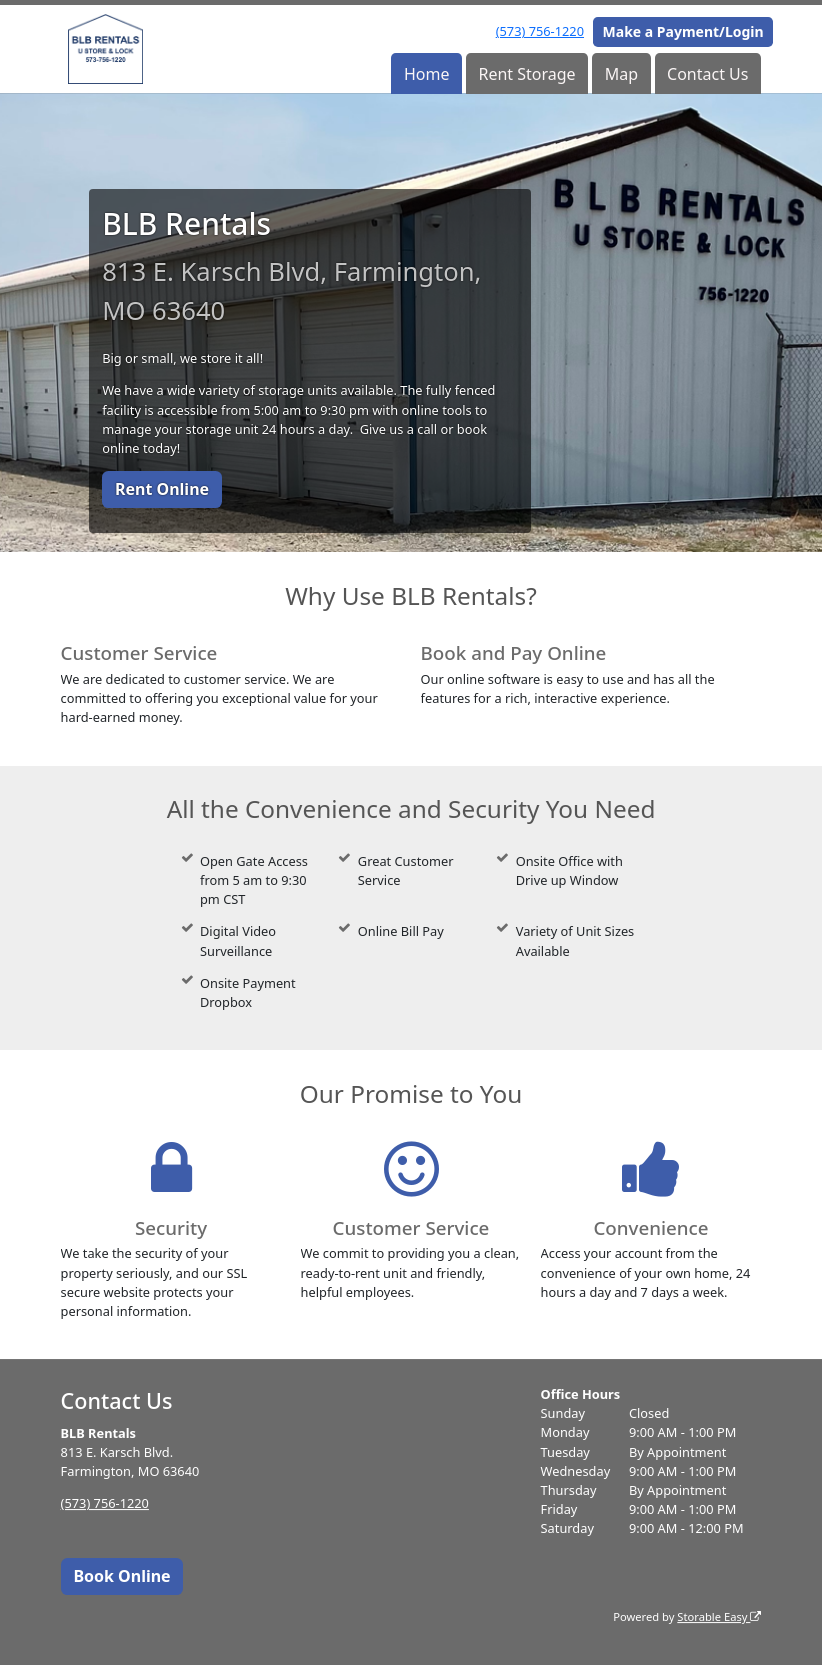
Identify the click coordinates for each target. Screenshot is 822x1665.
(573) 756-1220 (540, 31)
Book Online (121, 1576)
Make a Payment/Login (683, 31)
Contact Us (707, 74)
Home (427, 74)
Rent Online (162, 489)
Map (621, 74)
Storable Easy (719, 1616)
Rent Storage (526, 74)
